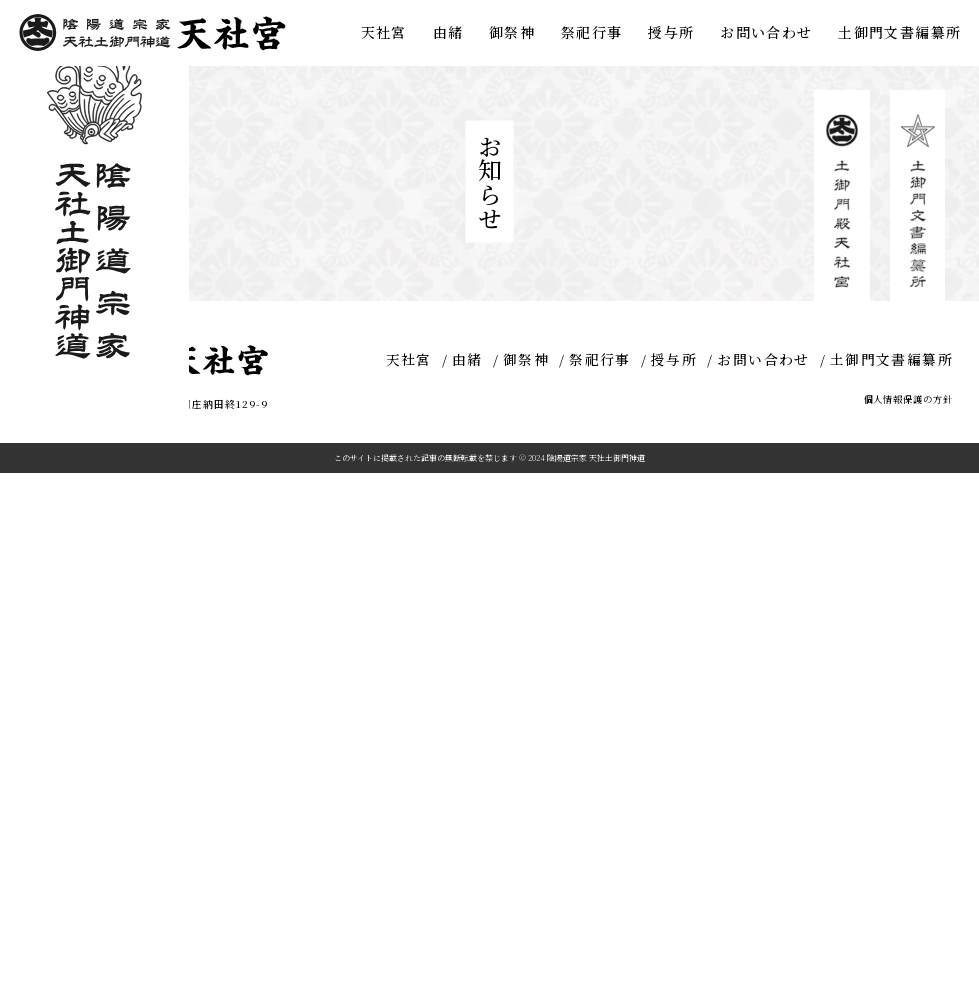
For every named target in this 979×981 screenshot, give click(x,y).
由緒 (448, 32)
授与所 (671, 32)
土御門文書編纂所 (899, 32)
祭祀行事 (592, 32)
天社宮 (384, 32)
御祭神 (512, 32)
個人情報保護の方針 (908, 908)
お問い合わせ (766, 32)
